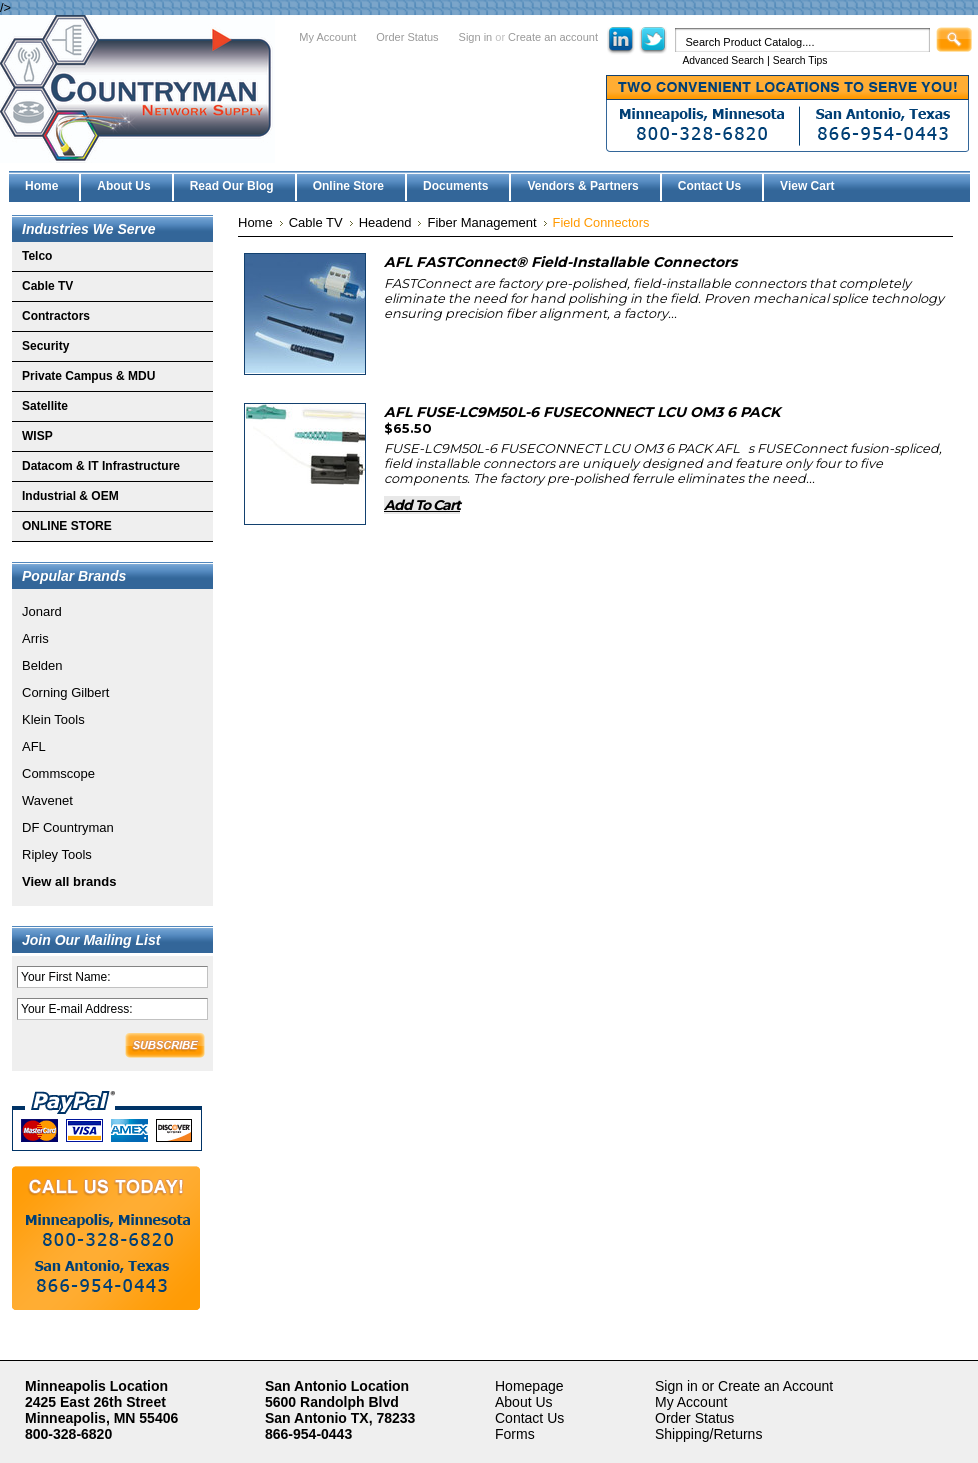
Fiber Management (481, 222)
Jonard (42, 611)
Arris (35, 638)
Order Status (407, 37)
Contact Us (529, 1418)
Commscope (58, 773)
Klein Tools (53, 719)
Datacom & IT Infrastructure (101, 466)
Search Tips (800, 60)
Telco (37, 256)
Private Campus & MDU (88, 376)
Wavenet (47, 800)
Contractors (56, 316)
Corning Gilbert (65, 692)
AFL (34, 746)
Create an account (553, 37)
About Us (524, 1402)
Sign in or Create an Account (744, 1386)
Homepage (529, 1386)
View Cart (807, 186)
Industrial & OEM (70, 496)
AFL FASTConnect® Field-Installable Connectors (560, 262)
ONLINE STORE (67, 526)
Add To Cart (422, 505)
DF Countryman (68, 827)
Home (255, 222)
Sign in (476, 37)
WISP (37, 436)
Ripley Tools (57, 854)
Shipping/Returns (708, 1434)
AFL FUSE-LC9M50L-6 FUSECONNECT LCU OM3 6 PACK (582, 412)
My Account (327, 37)
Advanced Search (723, 60)
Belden (42, 665)
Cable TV (47, 286)
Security (45, 346)
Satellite (45, 406)
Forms (515, 1434)
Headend (385, 222)
